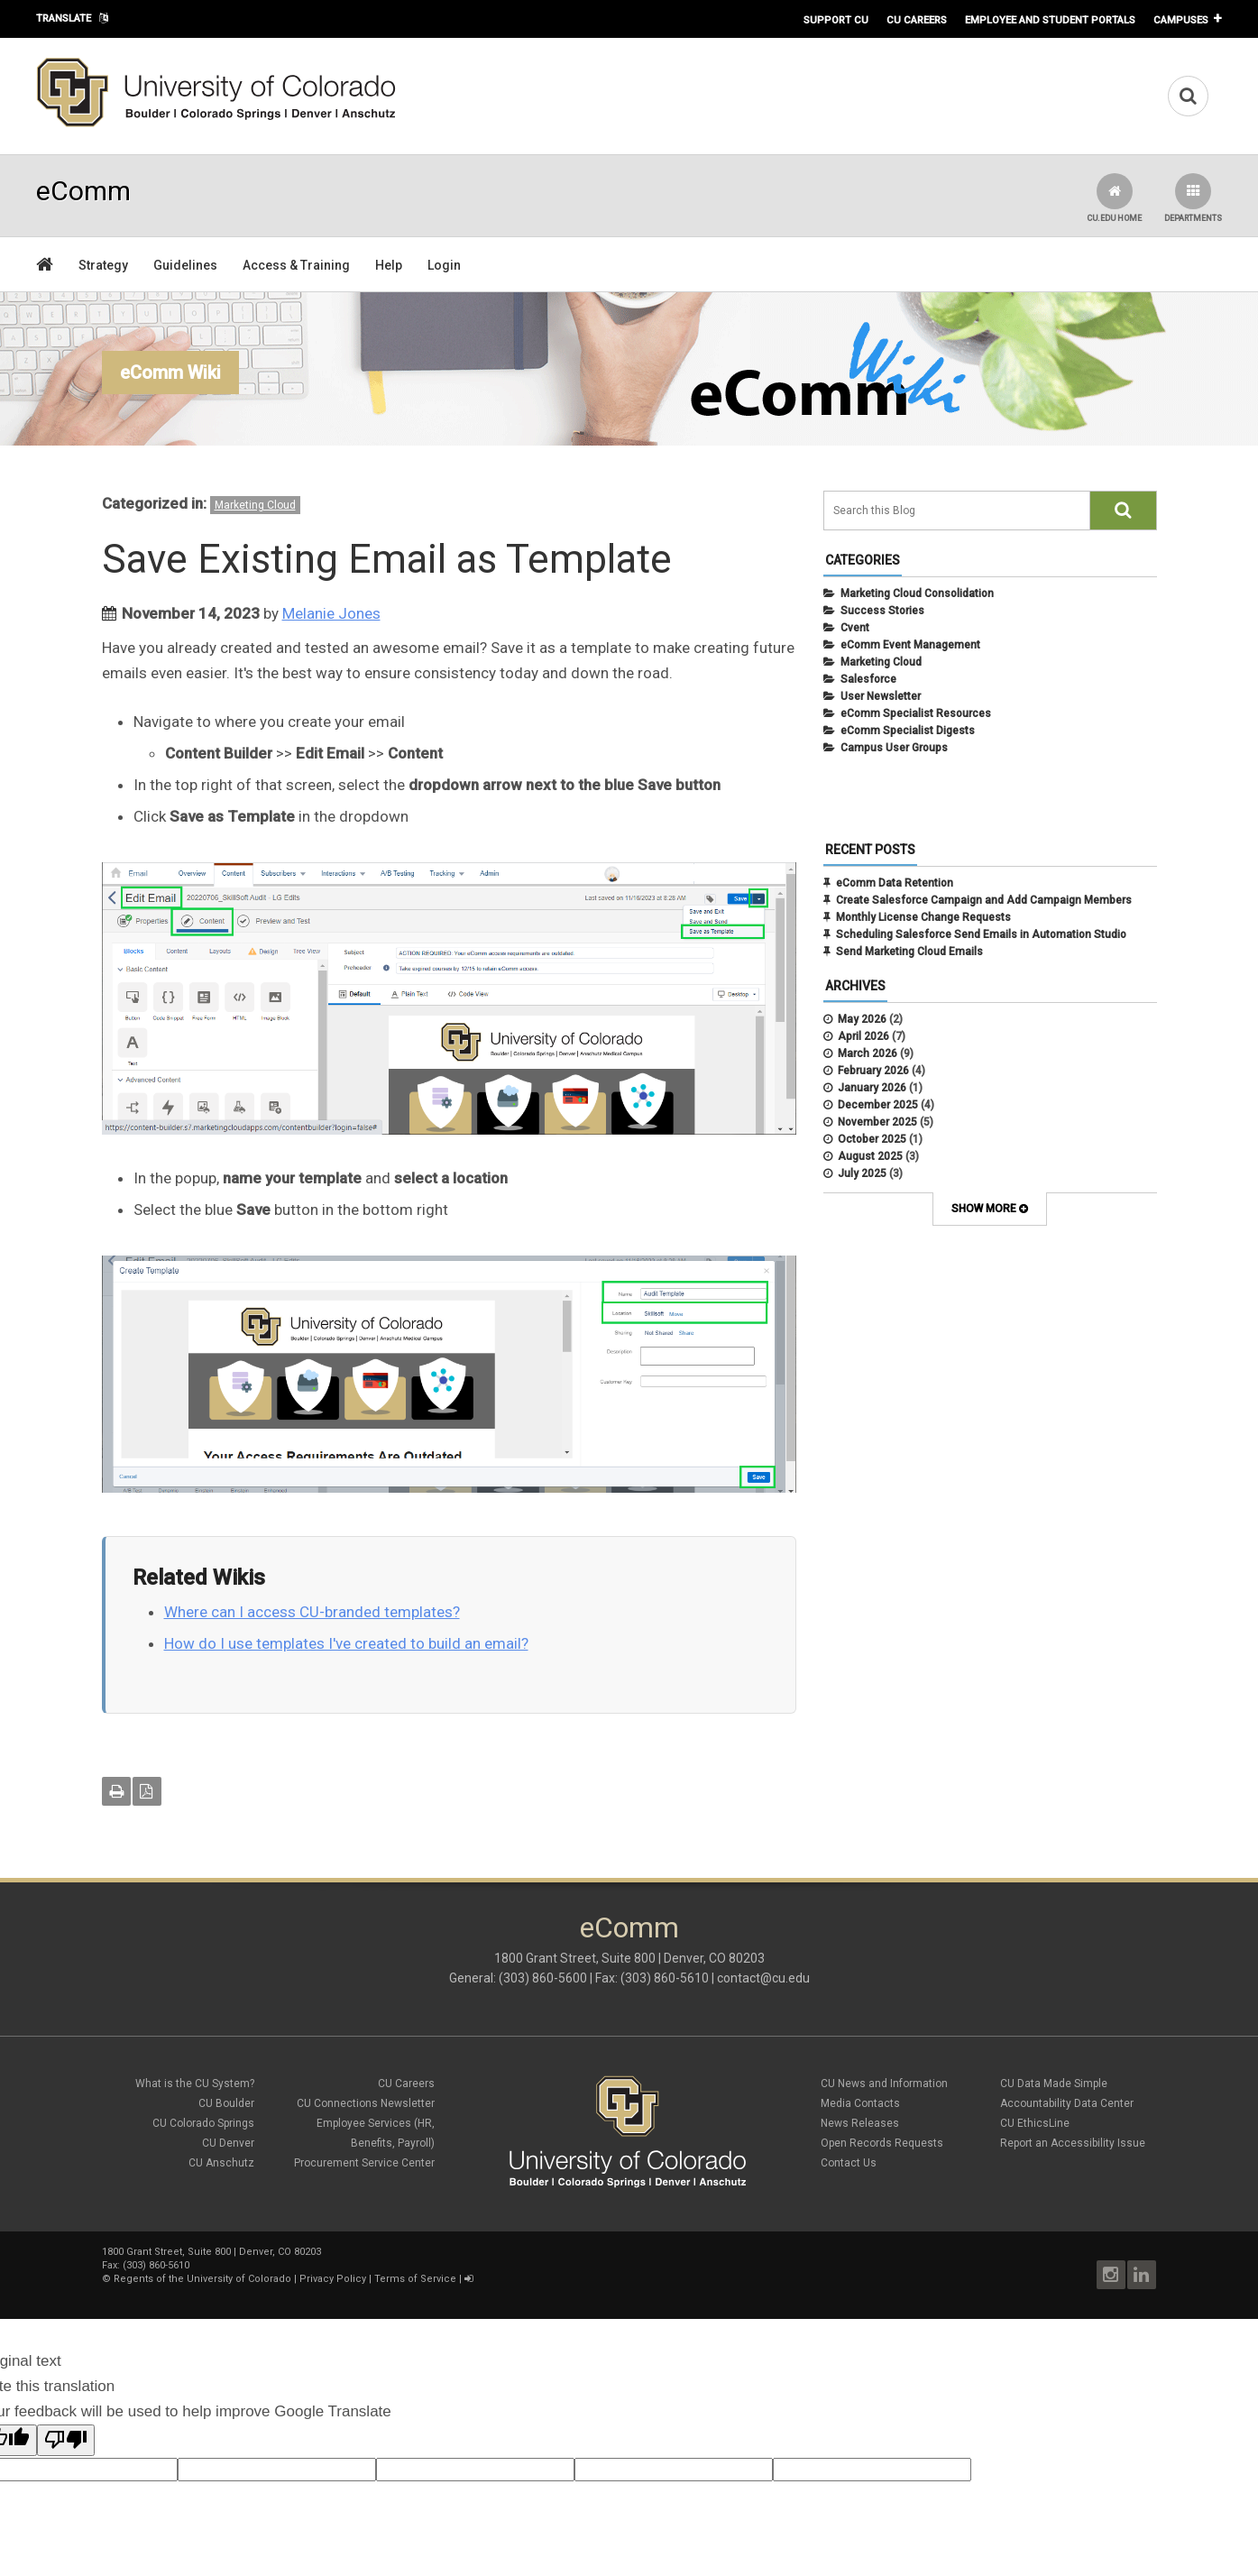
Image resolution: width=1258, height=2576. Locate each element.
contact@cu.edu (763, 1978)
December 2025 (878, 1105)
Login (444, 265)
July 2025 (862, 1173)
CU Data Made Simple (1053, 2083)
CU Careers (916, 20)
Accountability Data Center (1067, 2103)
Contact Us (849, 2163)
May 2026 (862, 1019)
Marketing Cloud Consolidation (917, 593)
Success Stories (882, 610)
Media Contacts (860, 2103)
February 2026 (873, 1070)
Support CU (835, 20)
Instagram (1111, 2274)
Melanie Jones (331, 613)
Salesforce (868, 679)
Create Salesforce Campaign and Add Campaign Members (984, 900)
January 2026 (872, 1087)
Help (388, 265)
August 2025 (870, 1156)
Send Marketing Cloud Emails (909, 951)
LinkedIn (1141, 2274)
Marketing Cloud (255, 505)
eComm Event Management (910, 645)
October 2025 (872, 1139)
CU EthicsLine (1035, 2123)
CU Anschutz (221, 2163)
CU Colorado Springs (203, 2123)
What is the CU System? (194, 2083)
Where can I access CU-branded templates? (312, 1612)
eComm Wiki (170, 372)
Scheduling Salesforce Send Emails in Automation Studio (981, 934)
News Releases (860, 2123)
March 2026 (867, 1053)
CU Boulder (226, 2103)
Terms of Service (415, 2279)
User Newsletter (880, 696)
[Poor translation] (66, 2440)
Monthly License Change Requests (923, 917)
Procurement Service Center (364, 2163)
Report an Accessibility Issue (1072, 2143)
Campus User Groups (894, 747)
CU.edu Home (1114, 198)
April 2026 (863, 1036)
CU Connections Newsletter (366, 2103)
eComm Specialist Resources (915, 713)
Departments (1193, 198)
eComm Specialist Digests (907, 730)
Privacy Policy (332, 2279)
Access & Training (296, 265)
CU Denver (228, 2143)
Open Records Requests (882, 2143)
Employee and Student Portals (1050, 20)
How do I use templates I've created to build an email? (346, 1643)
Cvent (854, 627)
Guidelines (185, 265)
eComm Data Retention (894, 883)
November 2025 (877, 1122)
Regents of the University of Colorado (202, 2279)
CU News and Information (884, 2083)
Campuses (1180, 20)
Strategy (103, 265)
